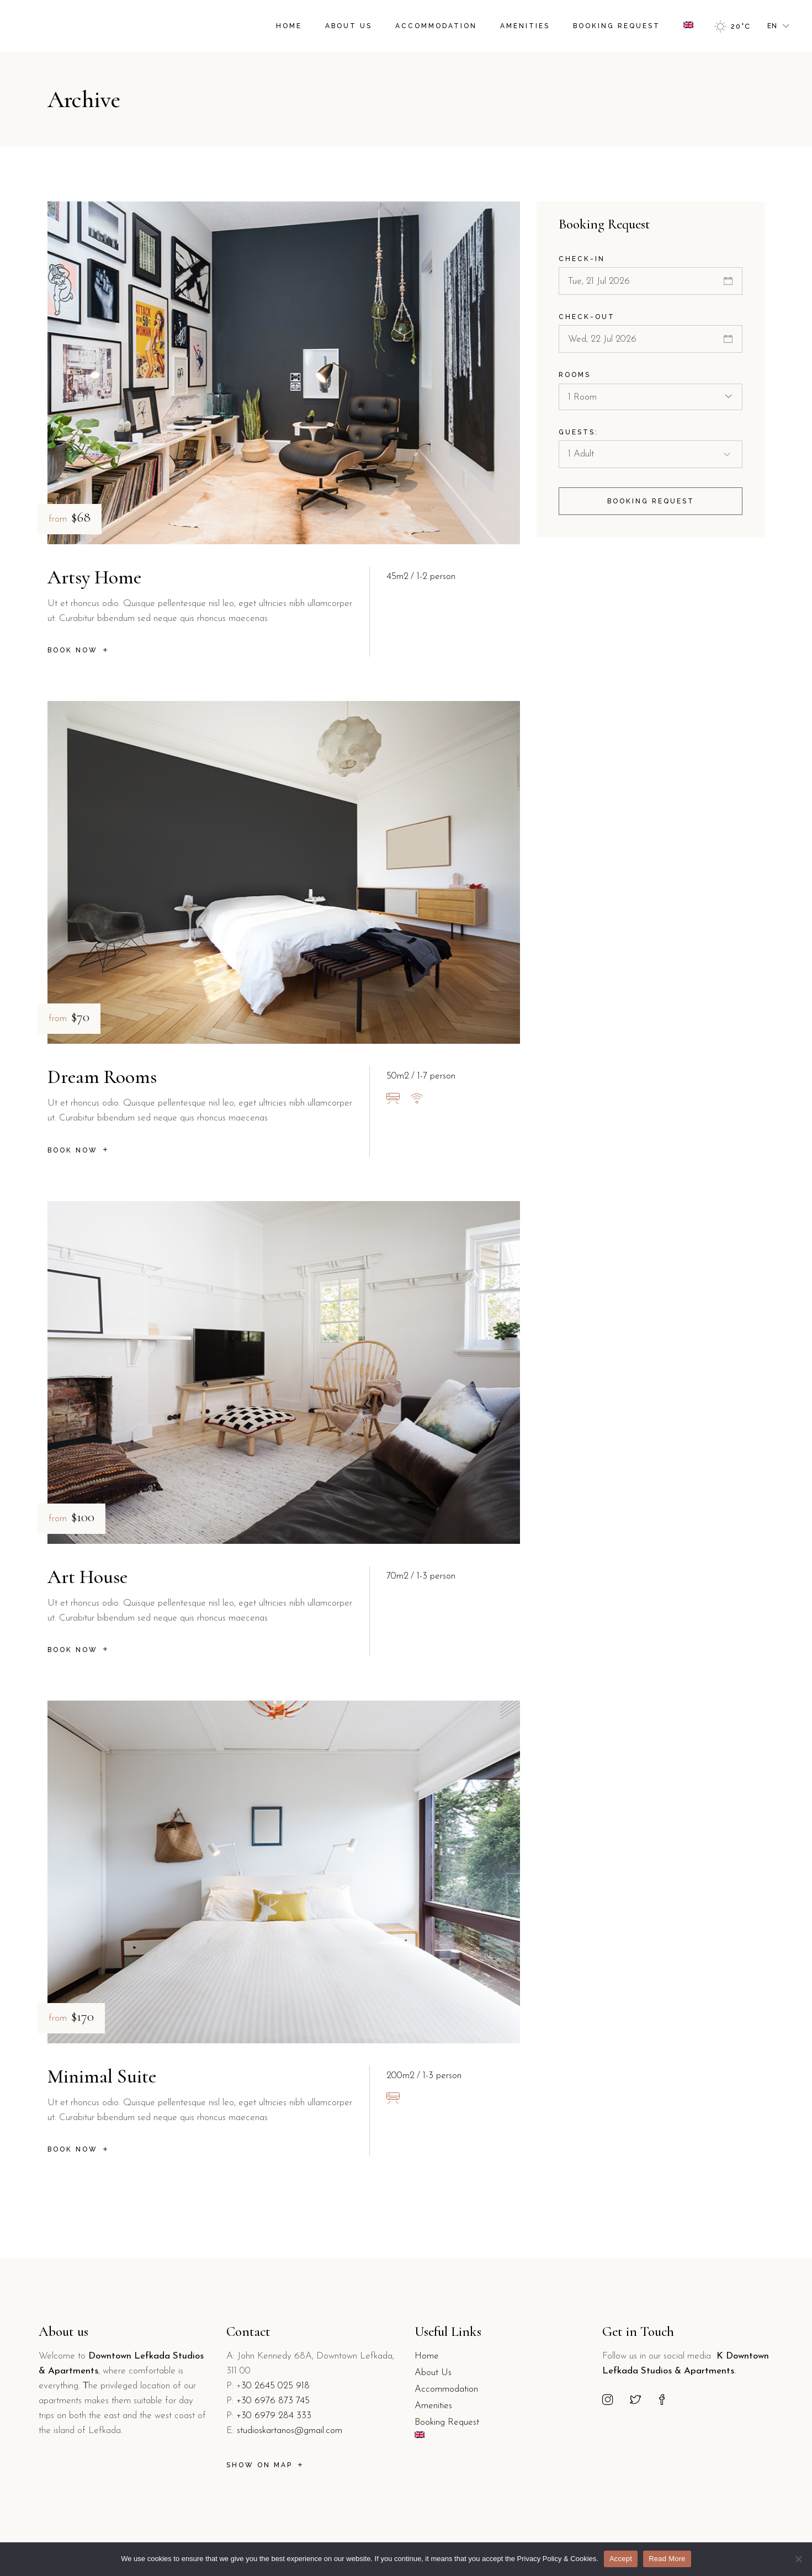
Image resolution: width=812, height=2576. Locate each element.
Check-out (587, 317)
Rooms (575, 375)
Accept (620, 2558)
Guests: (578, 432)
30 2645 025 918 (275, 2386)
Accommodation (446, 2389)
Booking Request (447, 2422)
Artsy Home (94, 577)
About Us (433, 2372)
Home (427, 2356)
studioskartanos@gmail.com (289, 2430)
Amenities (433, 2405)
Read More (667, 2558)
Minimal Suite (101, 2076)
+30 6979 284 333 (273, 2415)
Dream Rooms (102, 1076)
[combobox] (650, 397)
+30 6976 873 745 (273, 2400)
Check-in (582, 259)
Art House (87, 1577)
